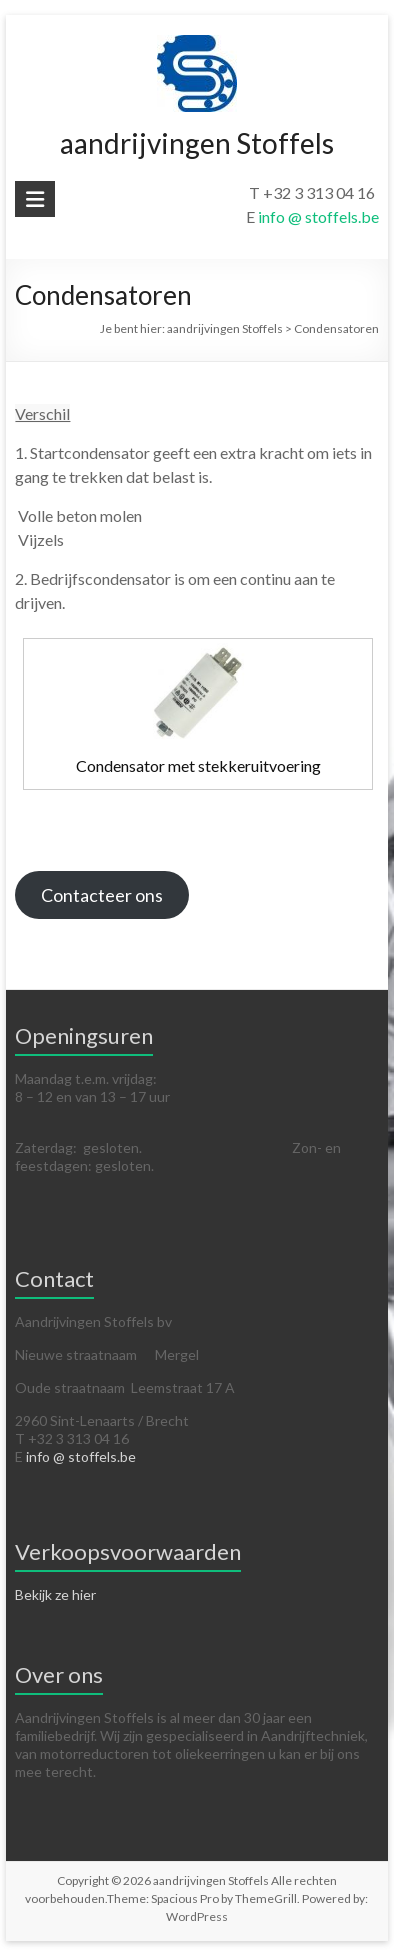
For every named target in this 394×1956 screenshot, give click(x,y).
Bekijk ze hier (55, 1594)
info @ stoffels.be (318, 216)
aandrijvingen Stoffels (197, 143)
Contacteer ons (102, 895)
